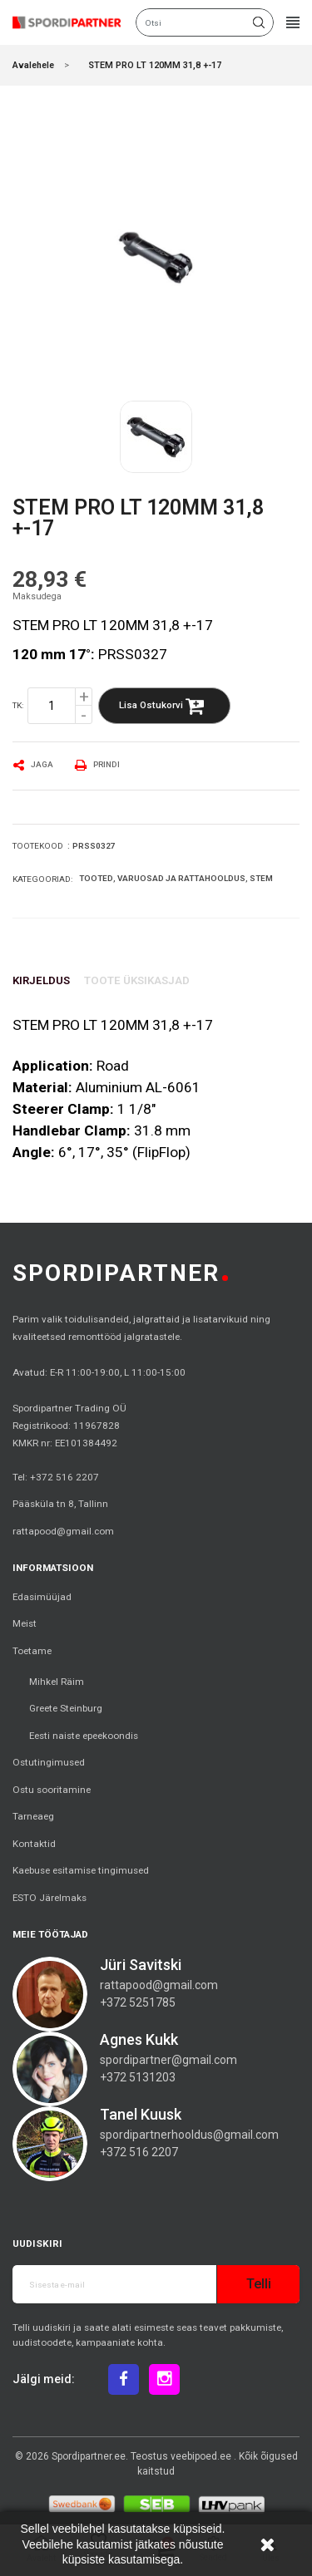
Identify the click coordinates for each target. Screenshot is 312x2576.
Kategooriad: (42, 879)
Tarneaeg (33, 1816)
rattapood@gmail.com (63, 1531)
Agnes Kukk (139, 2039)
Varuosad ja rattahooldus (181, 878)
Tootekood (37, 845)
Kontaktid (34, 1843)
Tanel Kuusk (140, 2114)
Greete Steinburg (65, 1708)
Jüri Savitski (140, 1964)
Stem (261, 878)
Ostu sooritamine (51, 1789)
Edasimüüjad (42, 1597)
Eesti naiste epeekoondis (83, 1735)
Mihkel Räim (56, 1681)
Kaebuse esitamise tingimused (80, 1870)
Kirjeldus (41, 980)
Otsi (259, 22)
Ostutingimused (48, 1762)
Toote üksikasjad (137, 980)
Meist (24, 1623)
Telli (258, 2284)
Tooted (96, 878)
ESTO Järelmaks (49, 1898)
